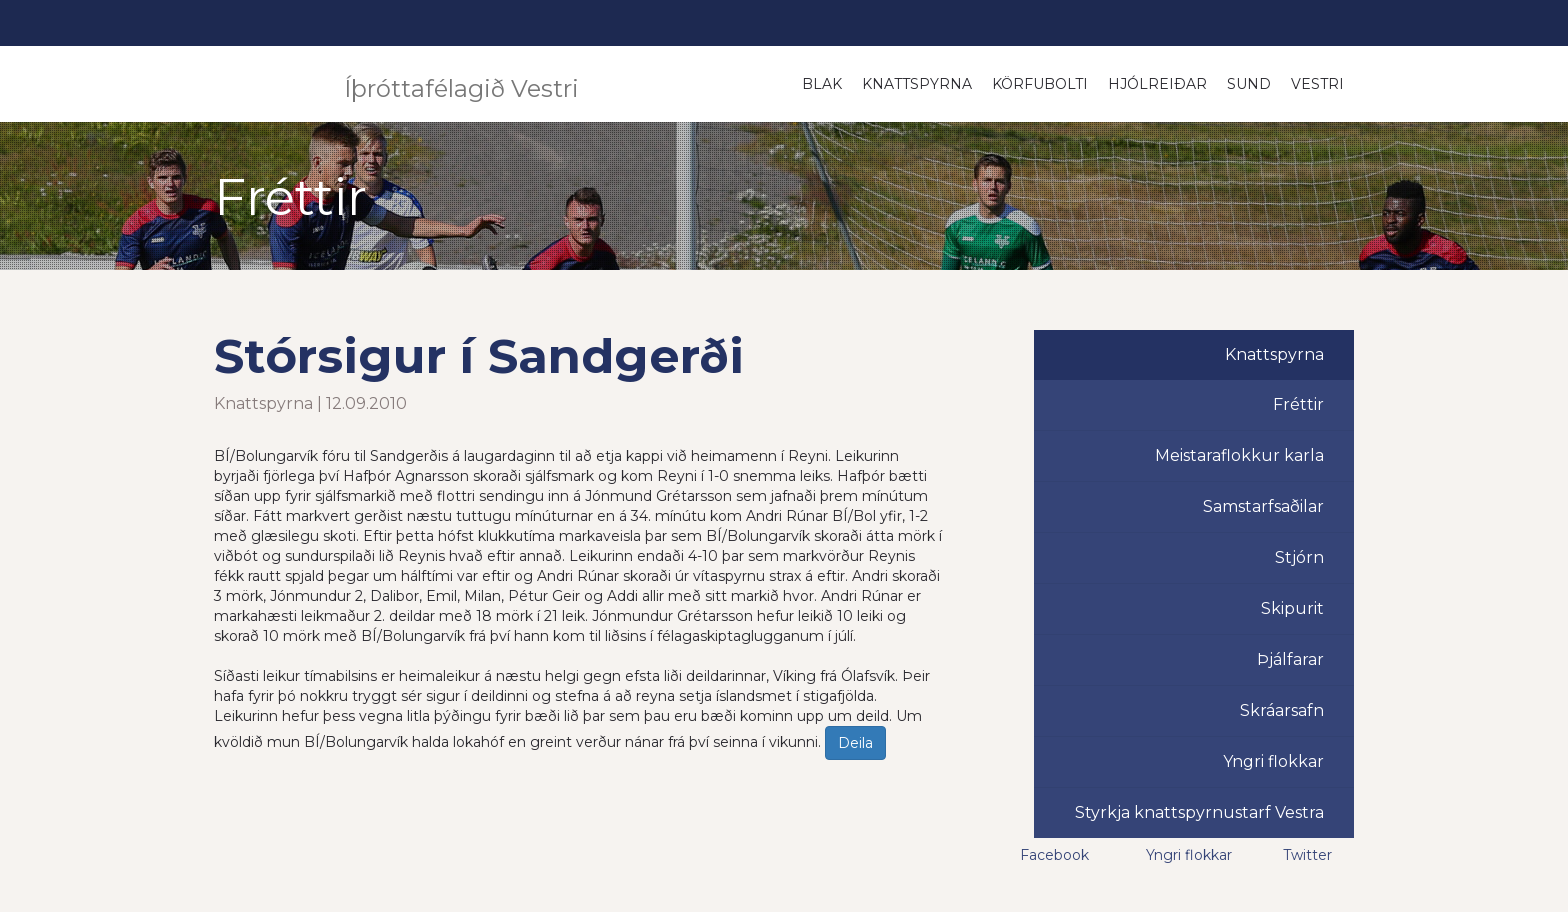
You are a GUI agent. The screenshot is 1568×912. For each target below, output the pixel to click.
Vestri (1317, 84)
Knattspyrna (917, 84)
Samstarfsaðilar (1263, 506)
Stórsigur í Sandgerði (479, 356)
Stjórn (1299, 557)
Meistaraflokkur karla (1239, 455)
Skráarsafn (1282, 710)
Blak (822, 84)
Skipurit (1292, 608)
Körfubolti (1040, 84)
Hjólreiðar (1157, 84)
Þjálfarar (1290, 659)
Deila (855, 743)
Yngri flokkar (1273, 761)
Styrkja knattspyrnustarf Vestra (1199, 812)
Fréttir (1298, 404)
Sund (1249, 84)
